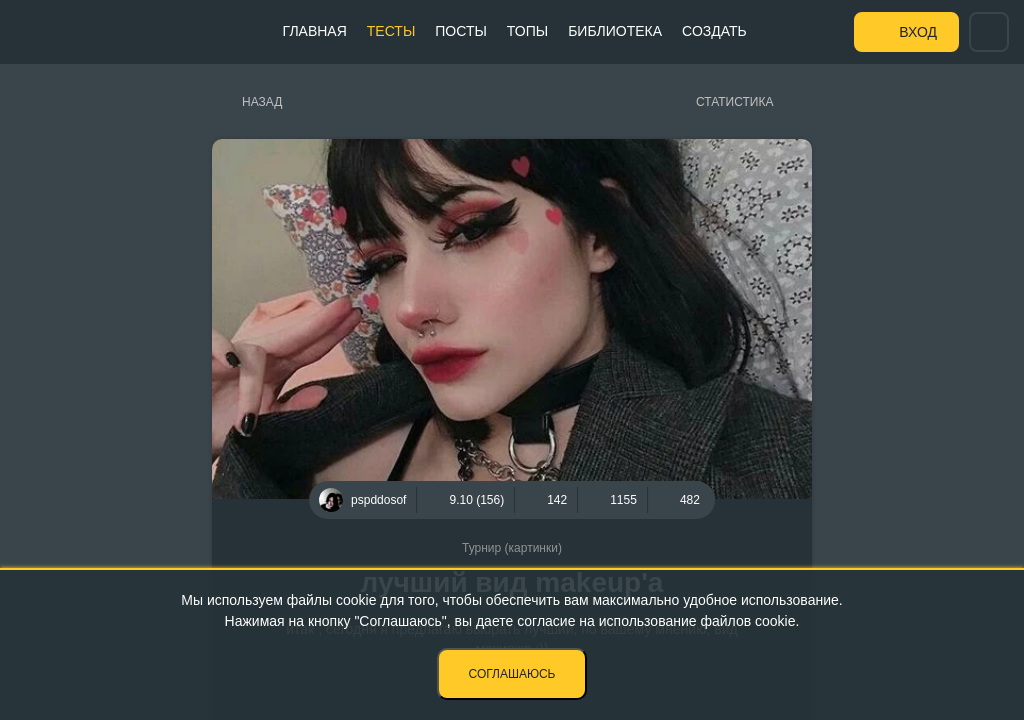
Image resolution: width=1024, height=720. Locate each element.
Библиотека (615, 31)
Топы (527, 31)
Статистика (734, 102)
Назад (262, 102)
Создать (714, 31)
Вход (918, 32)
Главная (315, 31)
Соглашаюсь (512, 674)
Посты (461, 31)
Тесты (391, 31)
